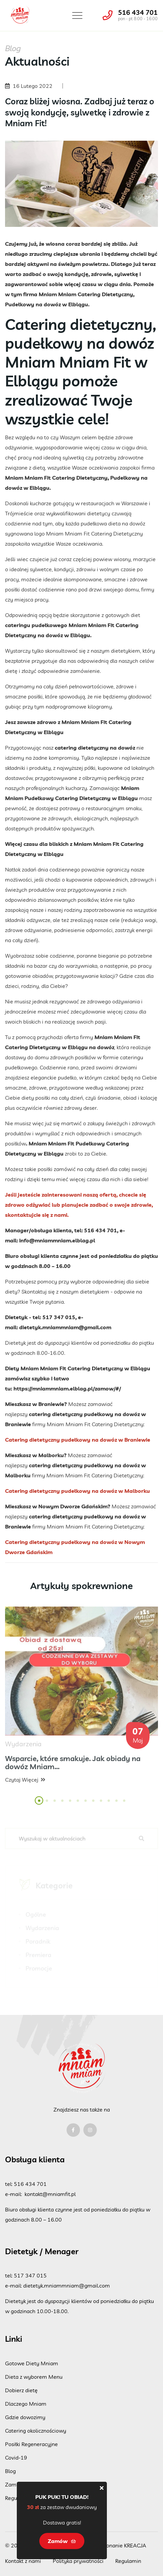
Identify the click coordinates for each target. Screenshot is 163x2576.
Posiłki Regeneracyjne (31, 2444)
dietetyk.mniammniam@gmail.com (65, 1327)
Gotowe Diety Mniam (31, 2363)
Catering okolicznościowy (35, 2430)
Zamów (62, 2541)
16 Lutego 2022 (32, 85)
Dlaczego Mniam (25, 2403)
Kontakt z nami (23, 2560)
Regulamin (128, 2560)
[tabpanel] (81, 1700)
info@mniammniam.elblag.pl (57, 1240)
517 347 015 (30, 2275)
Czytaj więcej (25, 1784)
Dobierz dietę (21, 2390)
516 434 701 (138, 12)
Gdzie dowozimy (25, 2417)
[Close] (102, 2488)
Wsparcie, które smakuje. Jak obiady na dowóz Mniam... (72, 1767)
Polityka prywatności (78, 2560)
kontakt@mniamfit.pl (50, 2194)
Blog (10, 2471)
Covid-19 (16, 2457)
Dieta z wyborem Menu (34, 2376)
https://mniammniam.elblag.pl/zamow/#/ (67, 1388)
